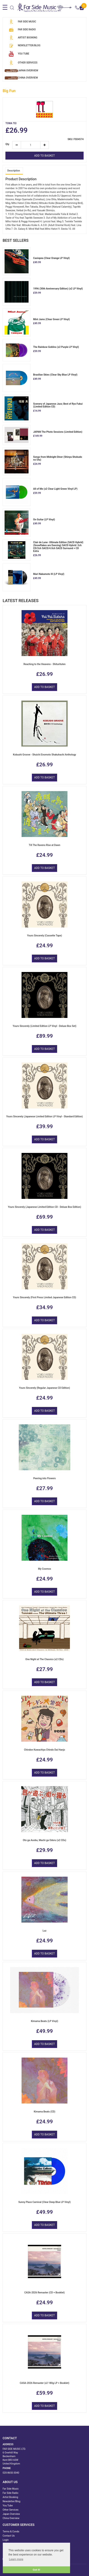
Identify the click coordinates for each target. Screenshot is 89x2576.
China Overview (28, 77)
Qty (7, 144)
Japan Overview (28, 70)
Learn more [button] (16, 2559)
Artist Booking (27, 37)
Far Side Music (27, 21)
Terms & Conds (11, 2531)
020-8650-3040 (11, 2472)
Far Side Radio (27, 29)
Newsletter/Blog (29, 45)
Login (6, 2539)
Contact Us (9, 2535)
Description (13, 170)
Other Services (27, 62)
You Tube (23, 53)
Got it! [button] (36, 2569)
